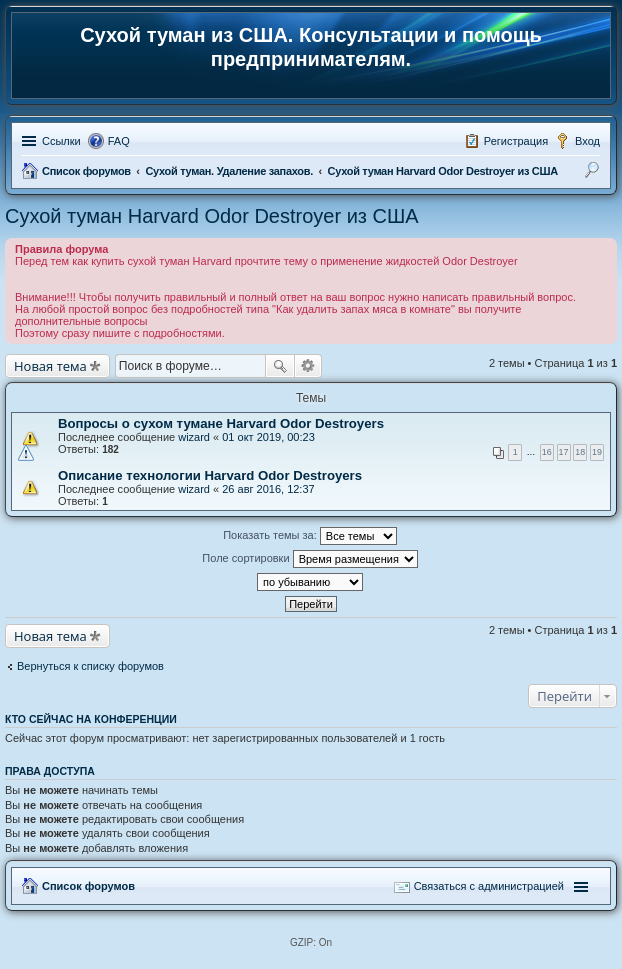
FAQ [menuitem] (119, 141)
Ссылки (61, 141)
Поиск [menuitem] (594, 173)
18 (580, 452)
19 (597, 452)
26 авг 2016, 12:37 (268, 489)
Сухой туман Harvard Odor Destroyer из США (443, 171)
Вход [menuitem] (587, 141)
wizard (194, 437)
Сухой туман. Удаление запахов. (228, 171)
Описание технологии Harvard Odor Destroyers (210, 475)
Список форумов (86, 171)
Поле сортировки (309, 559)
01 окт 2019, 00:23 (268, 437)
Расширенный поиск (308, 366)
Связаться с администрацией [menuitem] (489, 886)
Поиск (280, 366)
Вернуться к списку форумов (90, 666)
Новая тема (50, 366)
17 (564, 452)
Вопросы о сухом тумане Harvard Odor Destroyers (221, 423)
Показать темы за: (310, 536)
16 (547, 452)
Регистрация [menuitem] (516, 141)
